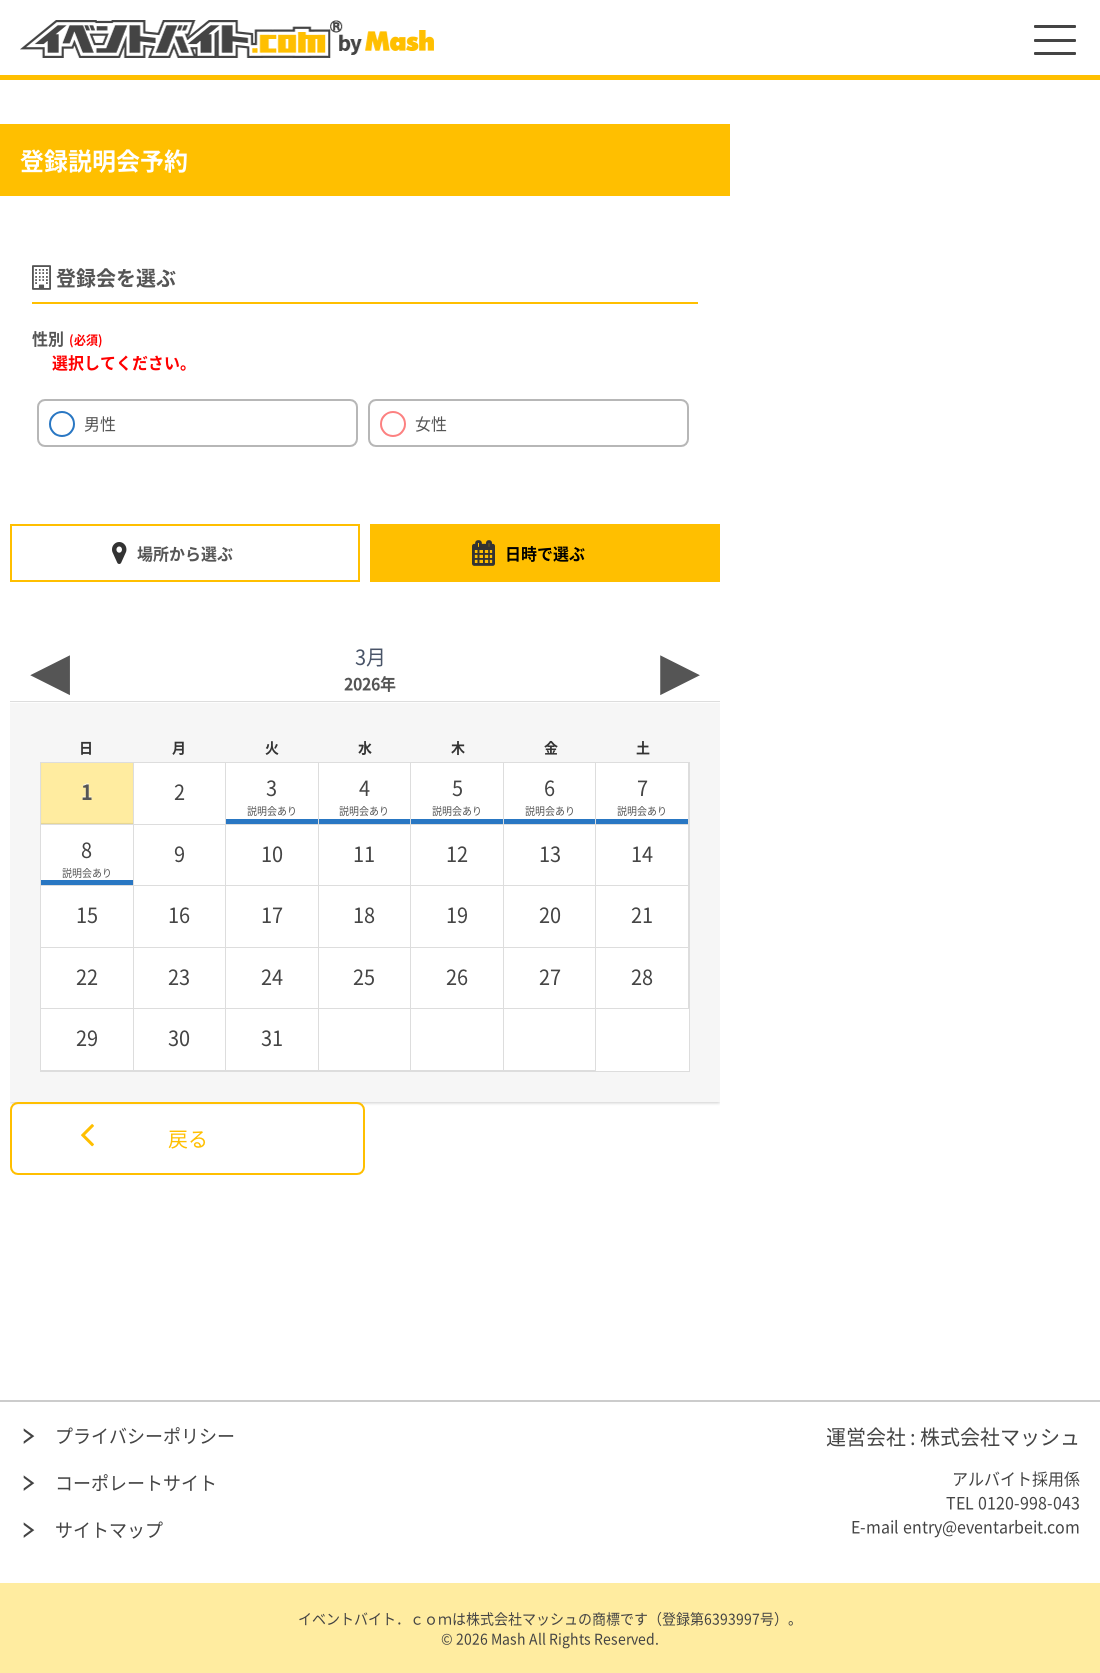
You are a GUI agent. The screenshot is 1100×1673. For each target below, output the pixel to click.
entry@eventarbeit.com (991, 1526)
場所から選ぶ (185, 553)
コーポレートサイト (136, 1482)
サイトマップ (109, 1529)
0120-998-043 (1029, 1502)
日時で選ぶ (545, 553)
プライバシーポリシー (145, 1435)
